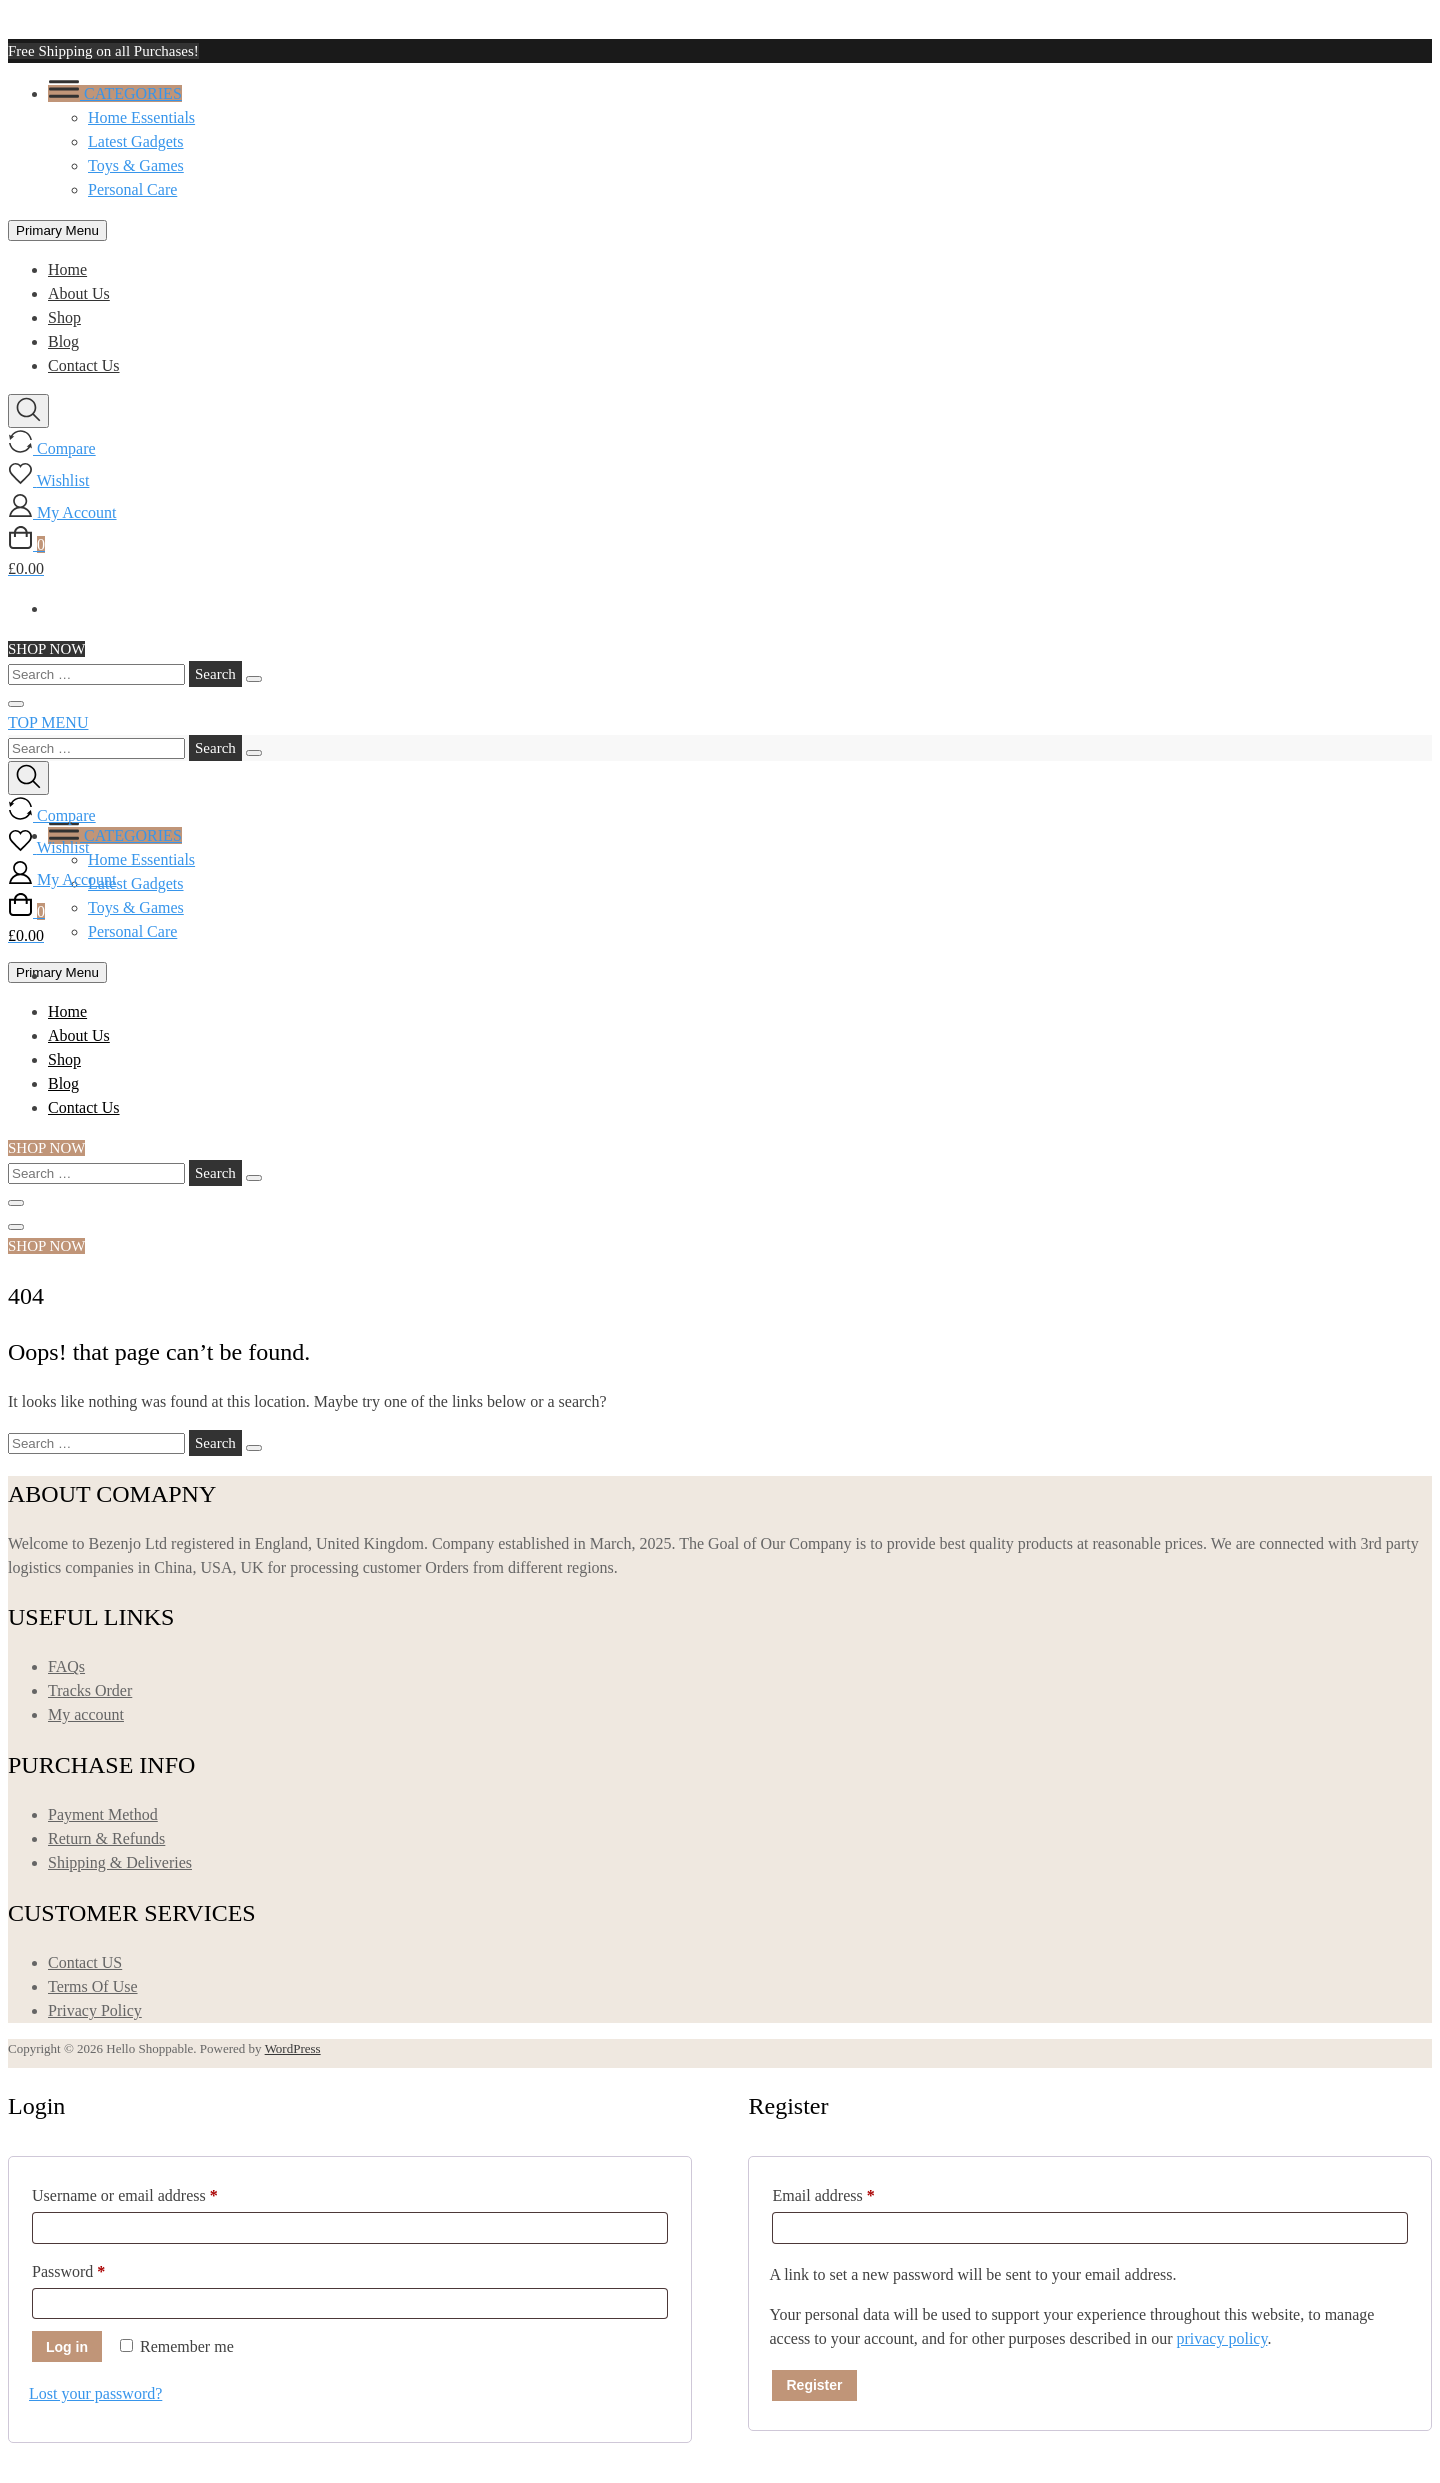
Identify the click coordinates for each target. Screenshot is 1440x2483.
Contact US (85, 1962)
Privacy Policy (95, 2010)
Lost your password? (95, 2393)
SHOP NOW (46, 649)
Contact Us (84, 365)
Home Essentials (141, 117)
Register (814, 2385)
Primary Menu (57, 230)
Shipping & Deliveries (120, 1862)
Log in (67, 2347)
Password (97, 2268)
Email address (852, 2192)
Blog (63, 341)
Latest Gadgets (136, 141)
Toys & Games (136, 165)
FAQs (66, 1666)
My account (86, 1714)
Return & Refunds (106, 1838)
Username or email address (153, 2192)
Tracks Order (90, 1690)
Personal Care (132, 189)
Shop (64, 317)
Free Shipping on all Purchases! (103, 51)
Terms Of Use (93, 1986)
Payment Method (103, 1814)
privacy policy (1221, 2338)
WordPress (293, 2048)
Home (67, 269)
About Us (79, 293)
